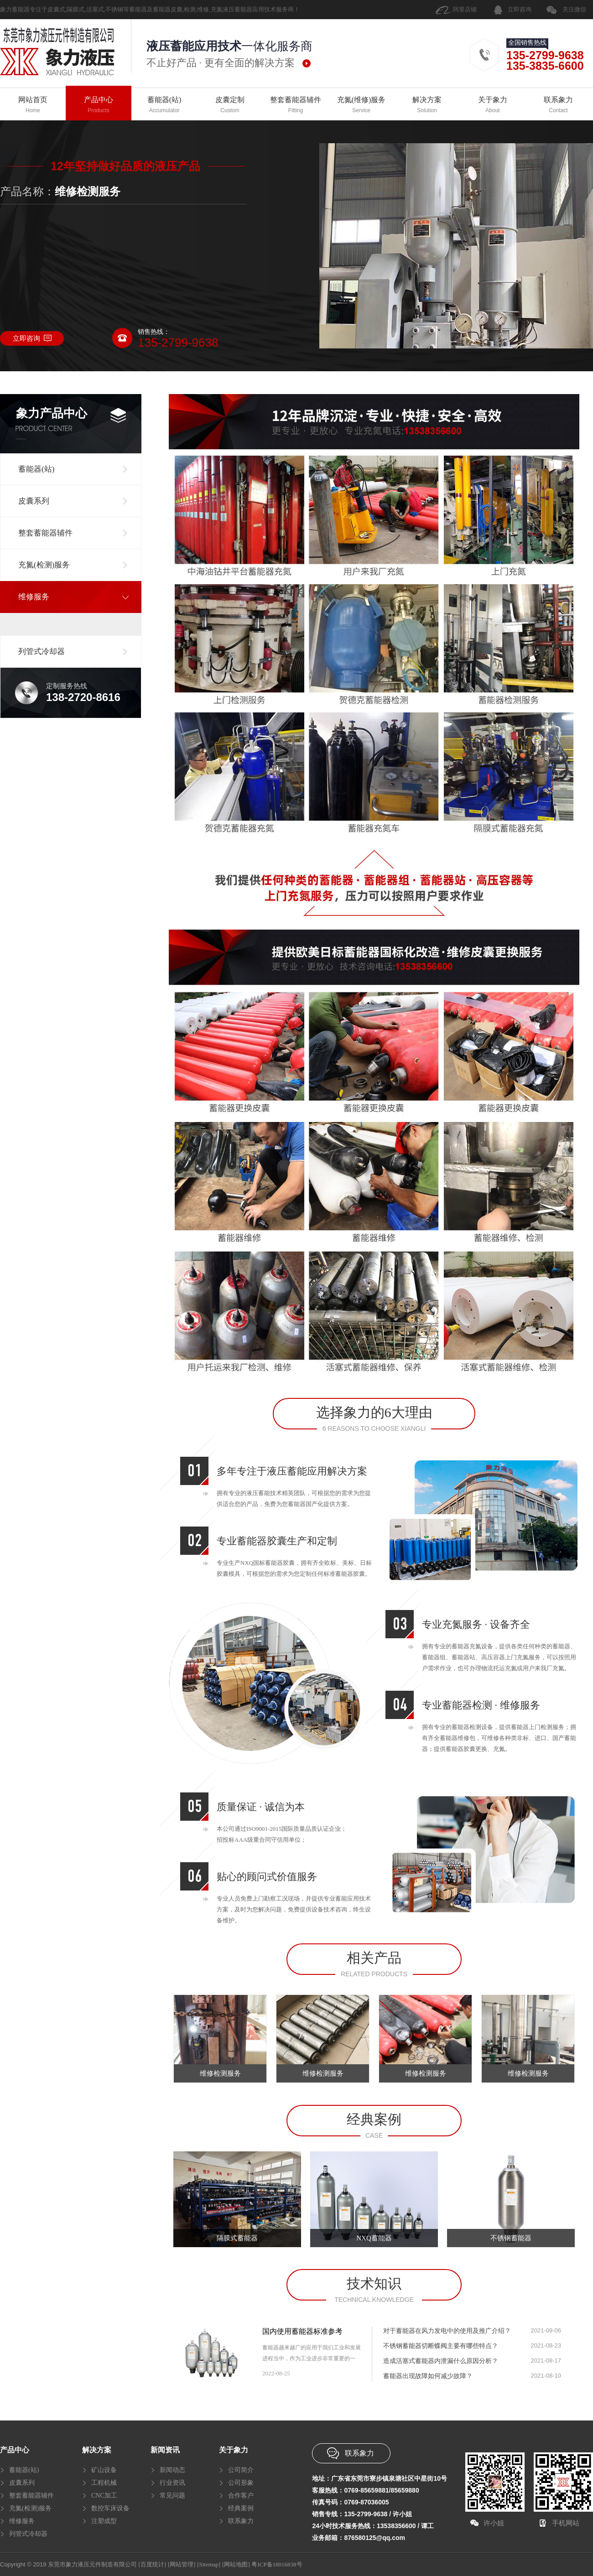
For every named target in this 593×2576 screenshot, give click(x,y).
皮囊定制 (230, 105)
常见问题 (172, 2495)
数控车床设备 (110, 2508)
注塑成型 (104, 2521)
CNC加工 (104, 2495)
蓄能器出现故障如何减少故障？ (428, 2376)
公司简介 (241, 2470)
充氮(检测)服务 (30, 2508)
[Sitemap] (208, 2564)
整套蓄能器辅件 (295, 105)
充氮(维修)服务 (361, 105)
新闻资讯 (165, 2450)
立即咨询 (519, 9)
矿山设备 (104, 2470)
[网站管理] (182, 2564)
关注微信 (574, 9)
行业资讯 (172, 2482)
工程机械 (104, 2482)
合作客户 (241, 2495)
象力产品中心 (51, 413)
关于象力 (492, 105)
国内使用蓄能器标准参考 (302, 2331)
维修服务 (22, 2521)
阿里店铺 (465, 9)
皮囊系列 (22, 2482)
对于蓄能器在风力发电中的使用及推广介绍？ (447, 2330)
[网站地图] (236, 2564)
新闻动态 (172, 2470)
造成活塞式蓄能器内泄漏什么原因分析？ (440, 2361)
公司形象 (241, 2482)
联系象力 (558, 105)
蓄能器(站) (164, 105)
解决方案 (427, 105)
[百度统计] (152, 2564)
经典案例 (241, 2508)
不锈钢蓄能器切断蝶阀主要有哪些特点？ (440, 2345)
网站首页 (33, 105)
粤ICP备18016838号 (276, 2564)
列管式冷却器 (28, 2533)
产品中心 (98, 105)
